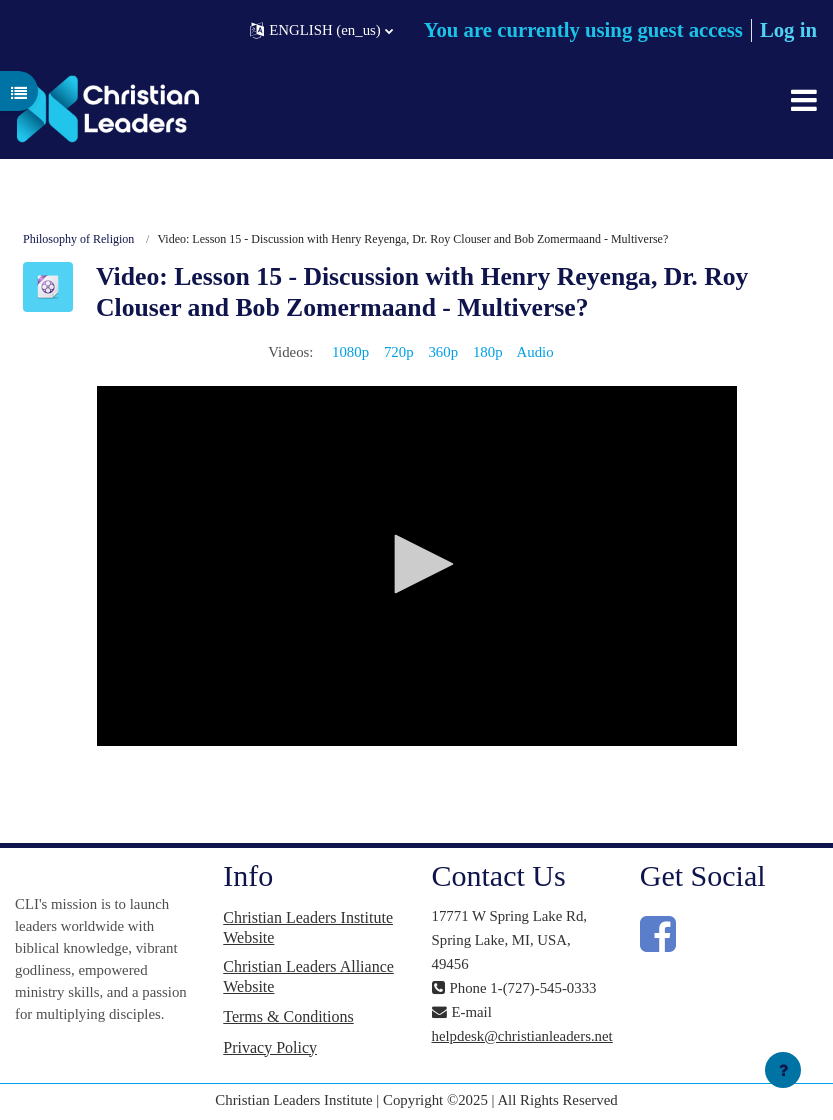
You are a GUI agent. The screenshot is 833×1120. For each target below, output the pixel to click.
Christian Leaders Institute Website (308, 927)
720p (399, 352)
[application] (417, 566)
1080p (350, 352)
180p (488, 352)
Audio (535, 352)
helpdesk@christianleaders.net (522, 1036)
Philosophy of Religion (78, 239)
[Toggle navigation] (804, 100)
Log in (788, 30)
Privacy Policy (270, 1047)
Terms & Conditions (288, 1016)
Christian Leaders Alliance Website (308, 976)
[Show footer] (783, 1070)
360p (443, 352)
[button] (321, 30)
